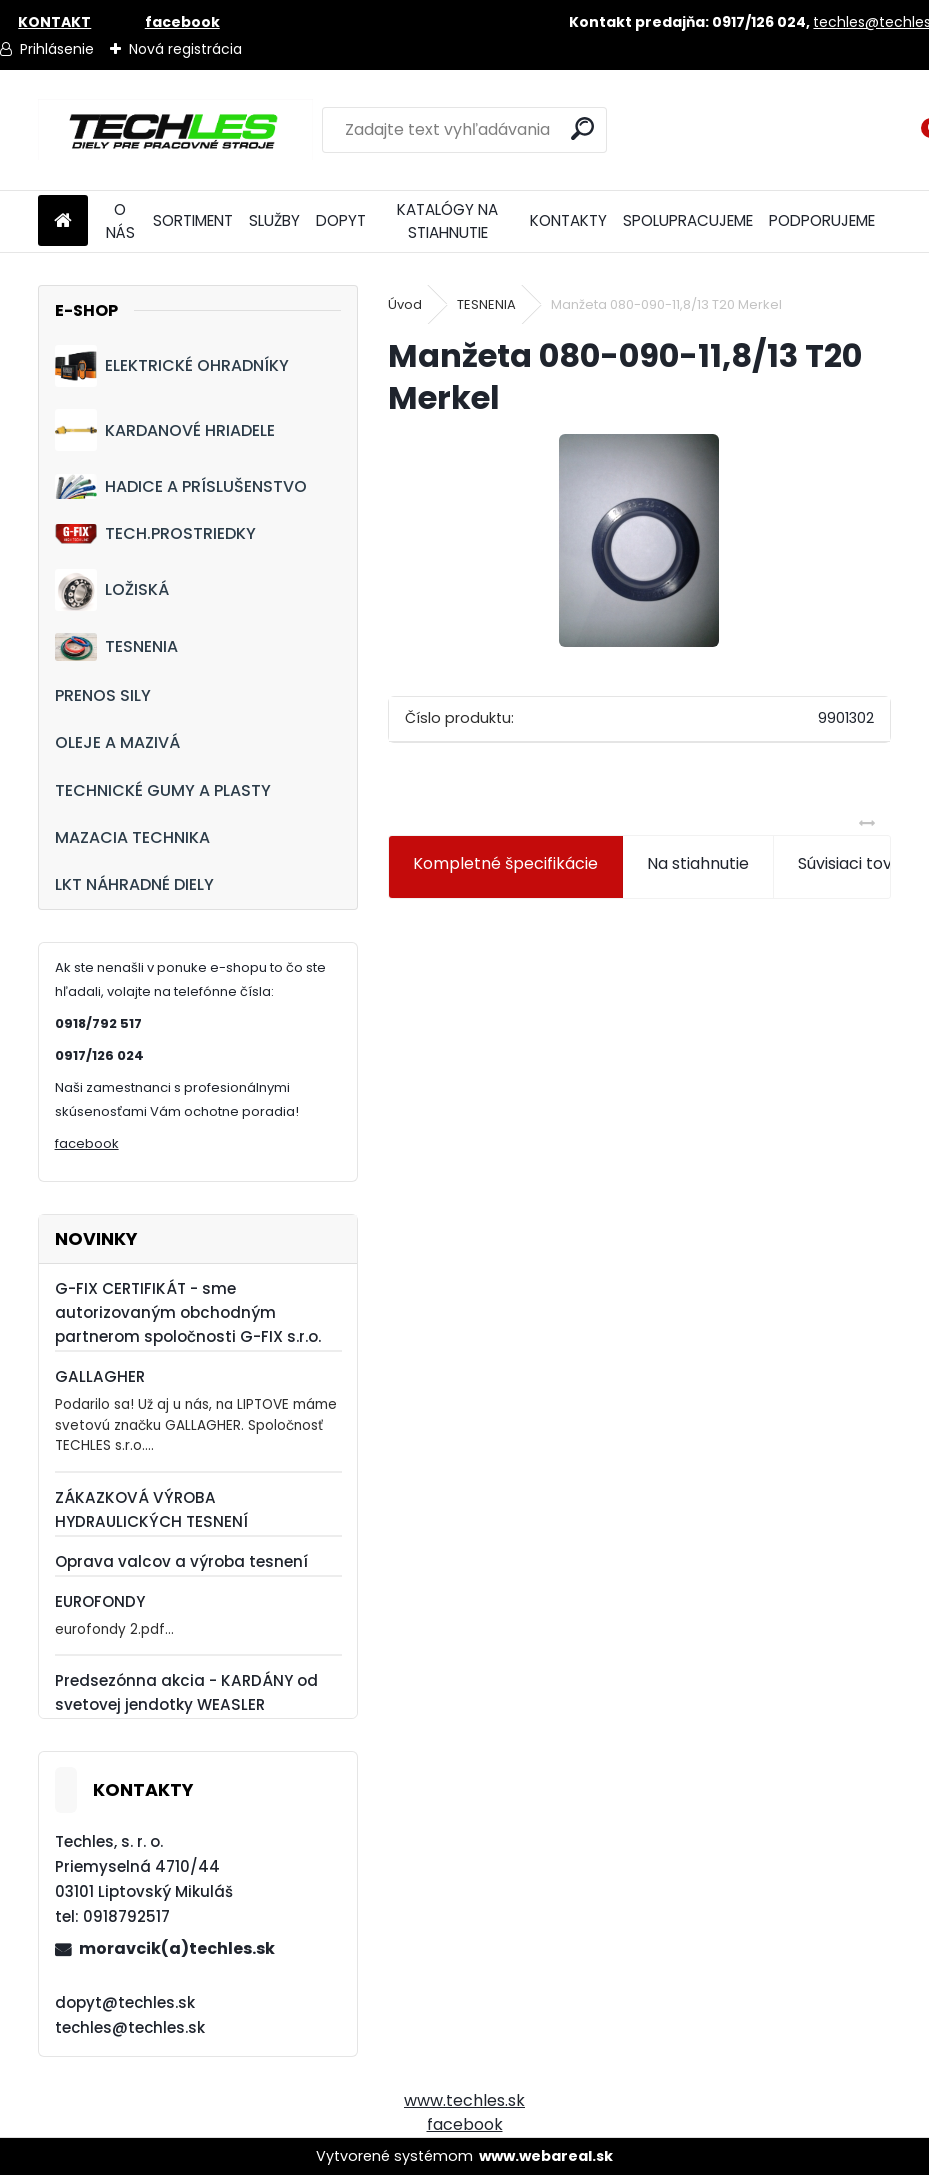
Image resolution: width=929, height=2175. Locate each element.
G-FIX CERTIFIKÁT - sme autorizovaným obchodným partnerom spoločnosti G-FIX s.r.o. (188, 1312)
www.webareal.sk (546, 2156)
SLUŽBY (274, 220)
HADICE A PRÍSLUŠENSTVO (181, 486)
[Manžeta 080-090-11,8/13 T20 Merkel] (639, 540)
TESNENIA (116, 646)
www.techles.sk (464, 2100)
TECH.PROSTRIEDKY (155, 533)
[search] (582, 128)
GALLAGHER (100, 1376)
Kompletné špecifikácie (505, 863)
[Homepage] (63, 221)
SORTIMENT (193, 220)
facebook (87, 1143)
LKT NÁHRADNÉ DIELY (134, 884)
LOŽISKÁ (112, 590)
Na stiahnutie (698, 863)
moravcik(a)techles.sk (177, 1948)
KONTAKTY (568, 220)
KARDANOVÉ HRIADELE (165, 430)
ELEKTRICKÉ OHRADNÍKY (172, 366)
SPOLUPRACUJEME (688, 220)
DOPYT (341, 220)
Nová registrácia (185, 49)
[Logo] (175, 130)
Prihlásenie (57, 49)
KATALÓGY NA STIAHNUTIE (447, 221)
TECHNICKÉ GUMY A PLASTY (163, 790)
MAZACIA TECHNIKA (132, 837)
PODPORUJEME (822, 220)
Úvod (405, 304)
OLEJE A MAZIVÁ (117, 742)
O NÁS (120, 221)
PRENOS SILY (103, 695)
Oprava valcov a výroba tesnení (181, 1561)
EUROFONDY (100, 1601)
